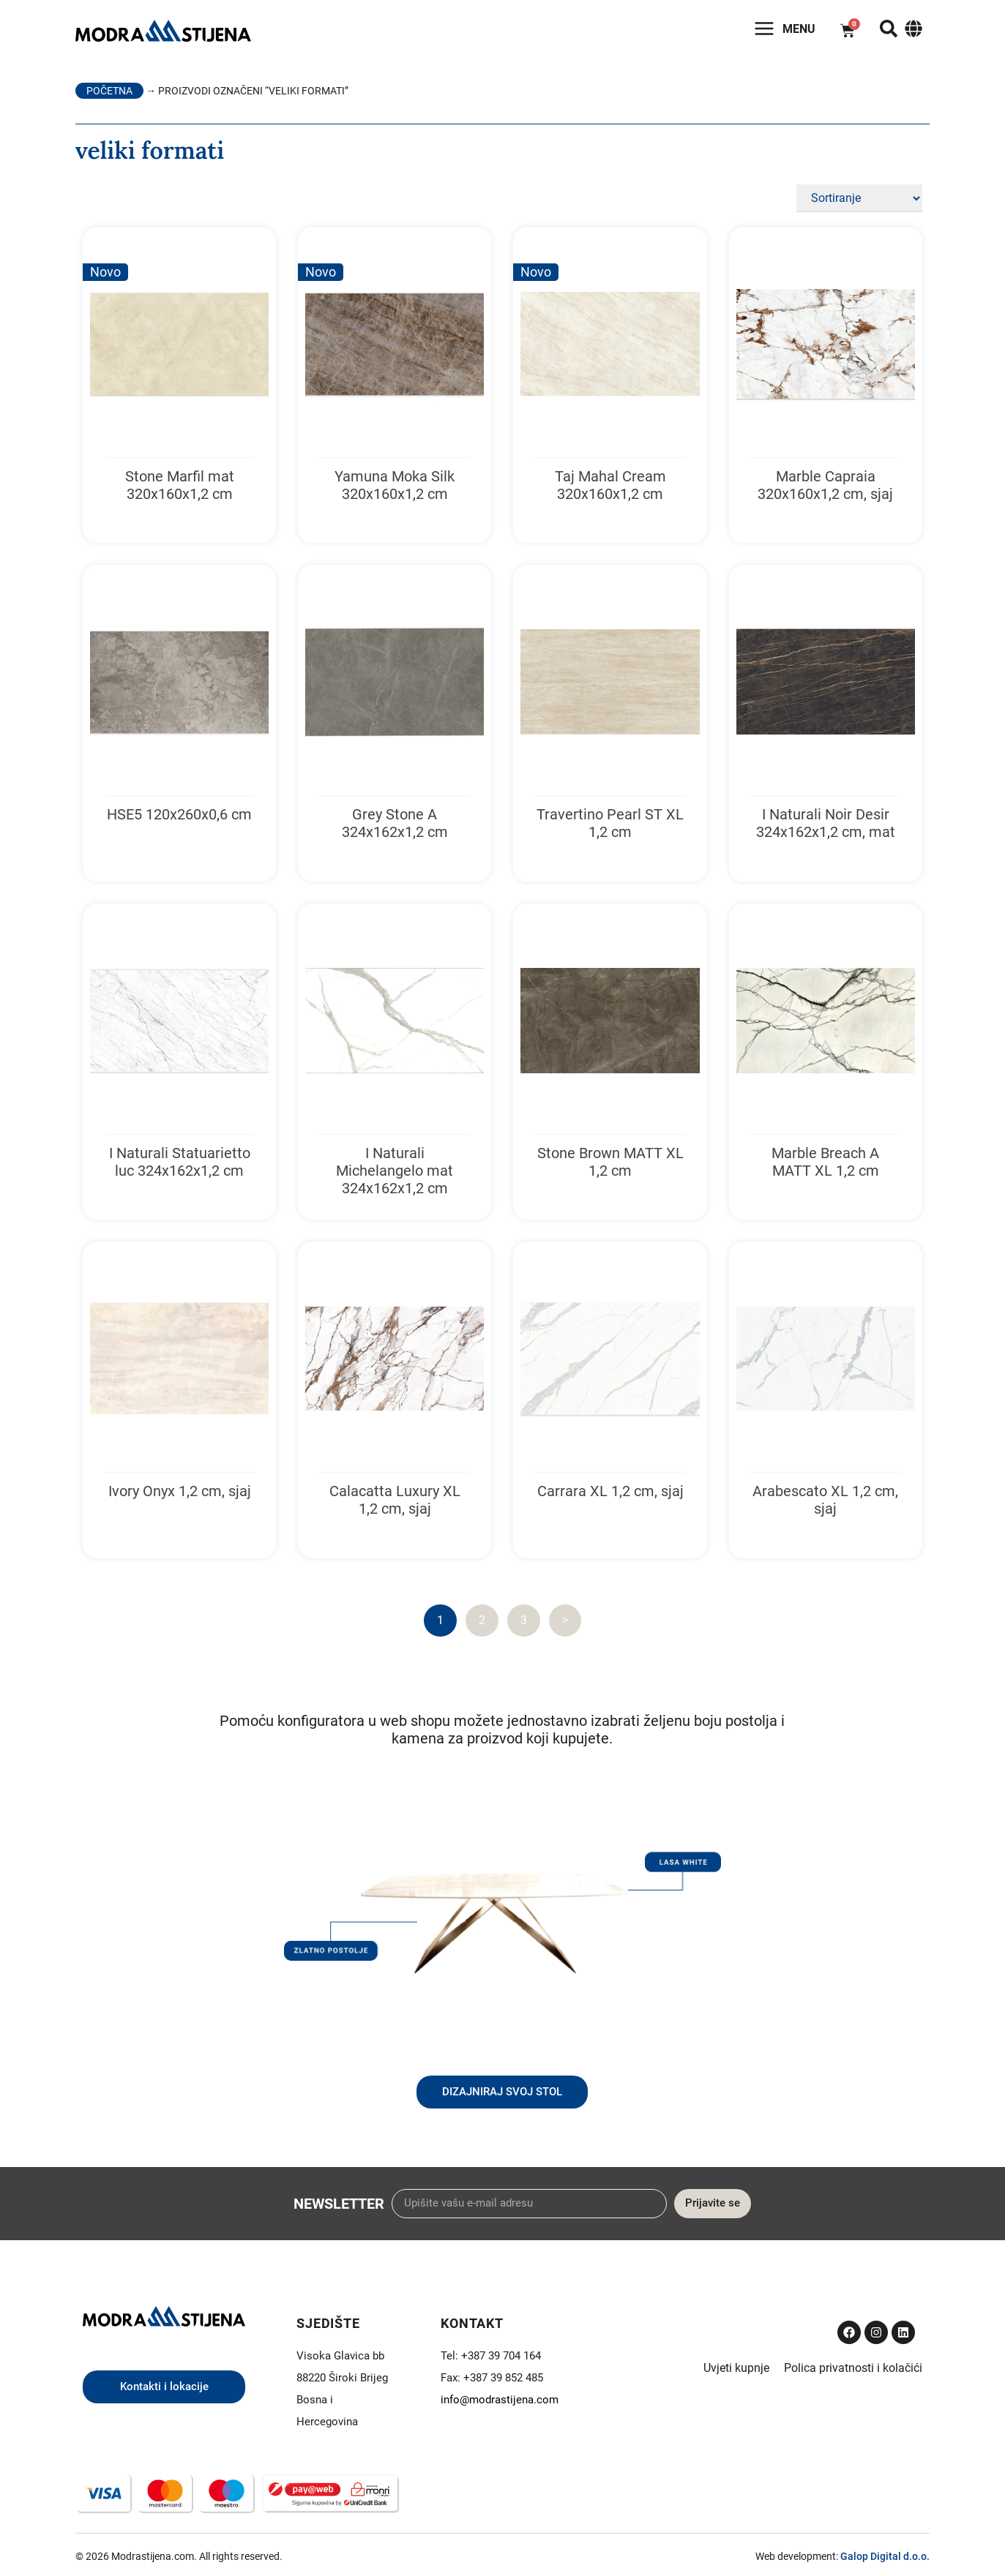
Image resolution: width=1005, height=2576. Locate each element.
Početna (109, 91)
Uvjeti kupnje (736, 2368)
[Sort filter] (859, 198)
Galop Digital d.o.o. (885, 2556)
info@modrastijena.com (499, 2399)
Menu (798, 29)
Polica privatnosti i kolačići (853, 2368)
